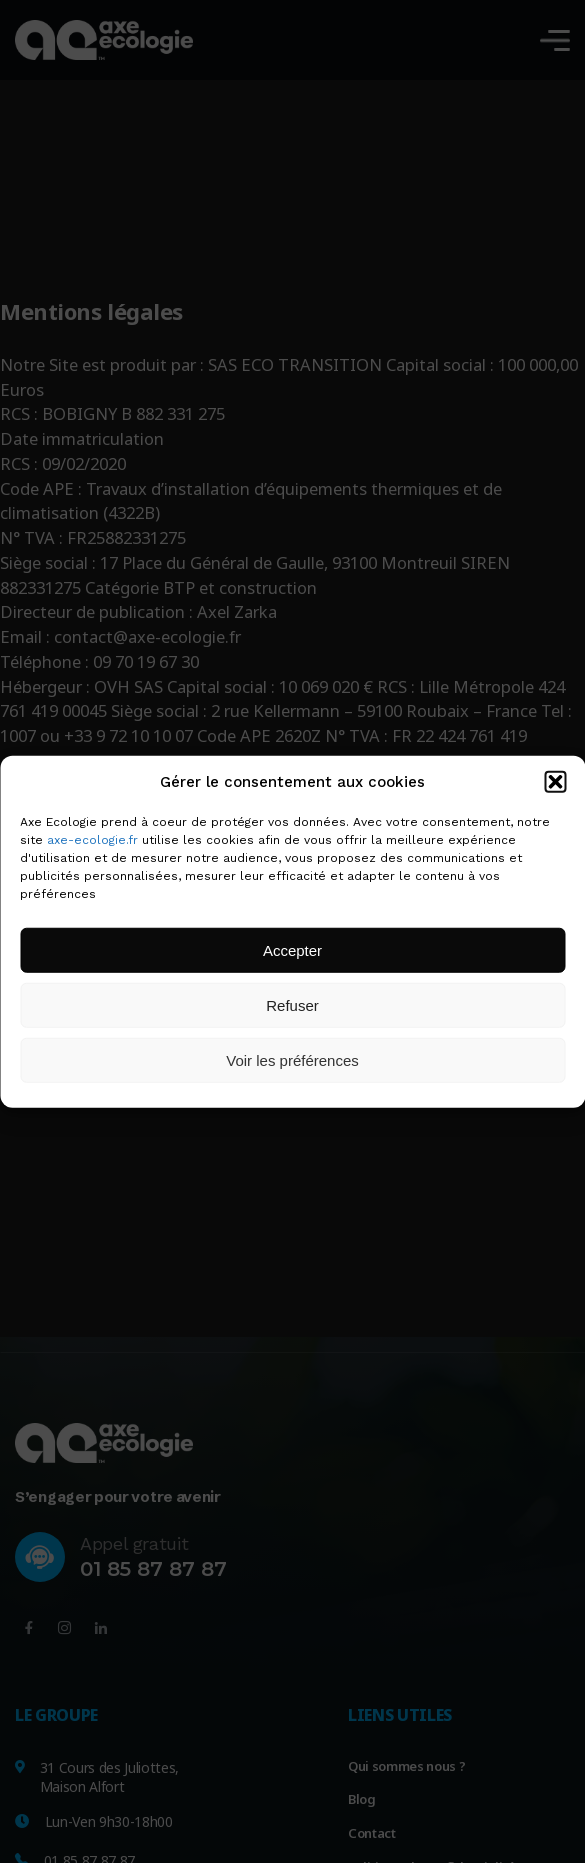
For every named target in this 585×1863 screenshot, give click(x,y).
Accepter (292, 949)
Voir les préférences (292, 1059)
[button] (555, 782)
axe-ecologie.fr (92, 840)
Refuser (292, 1004)
